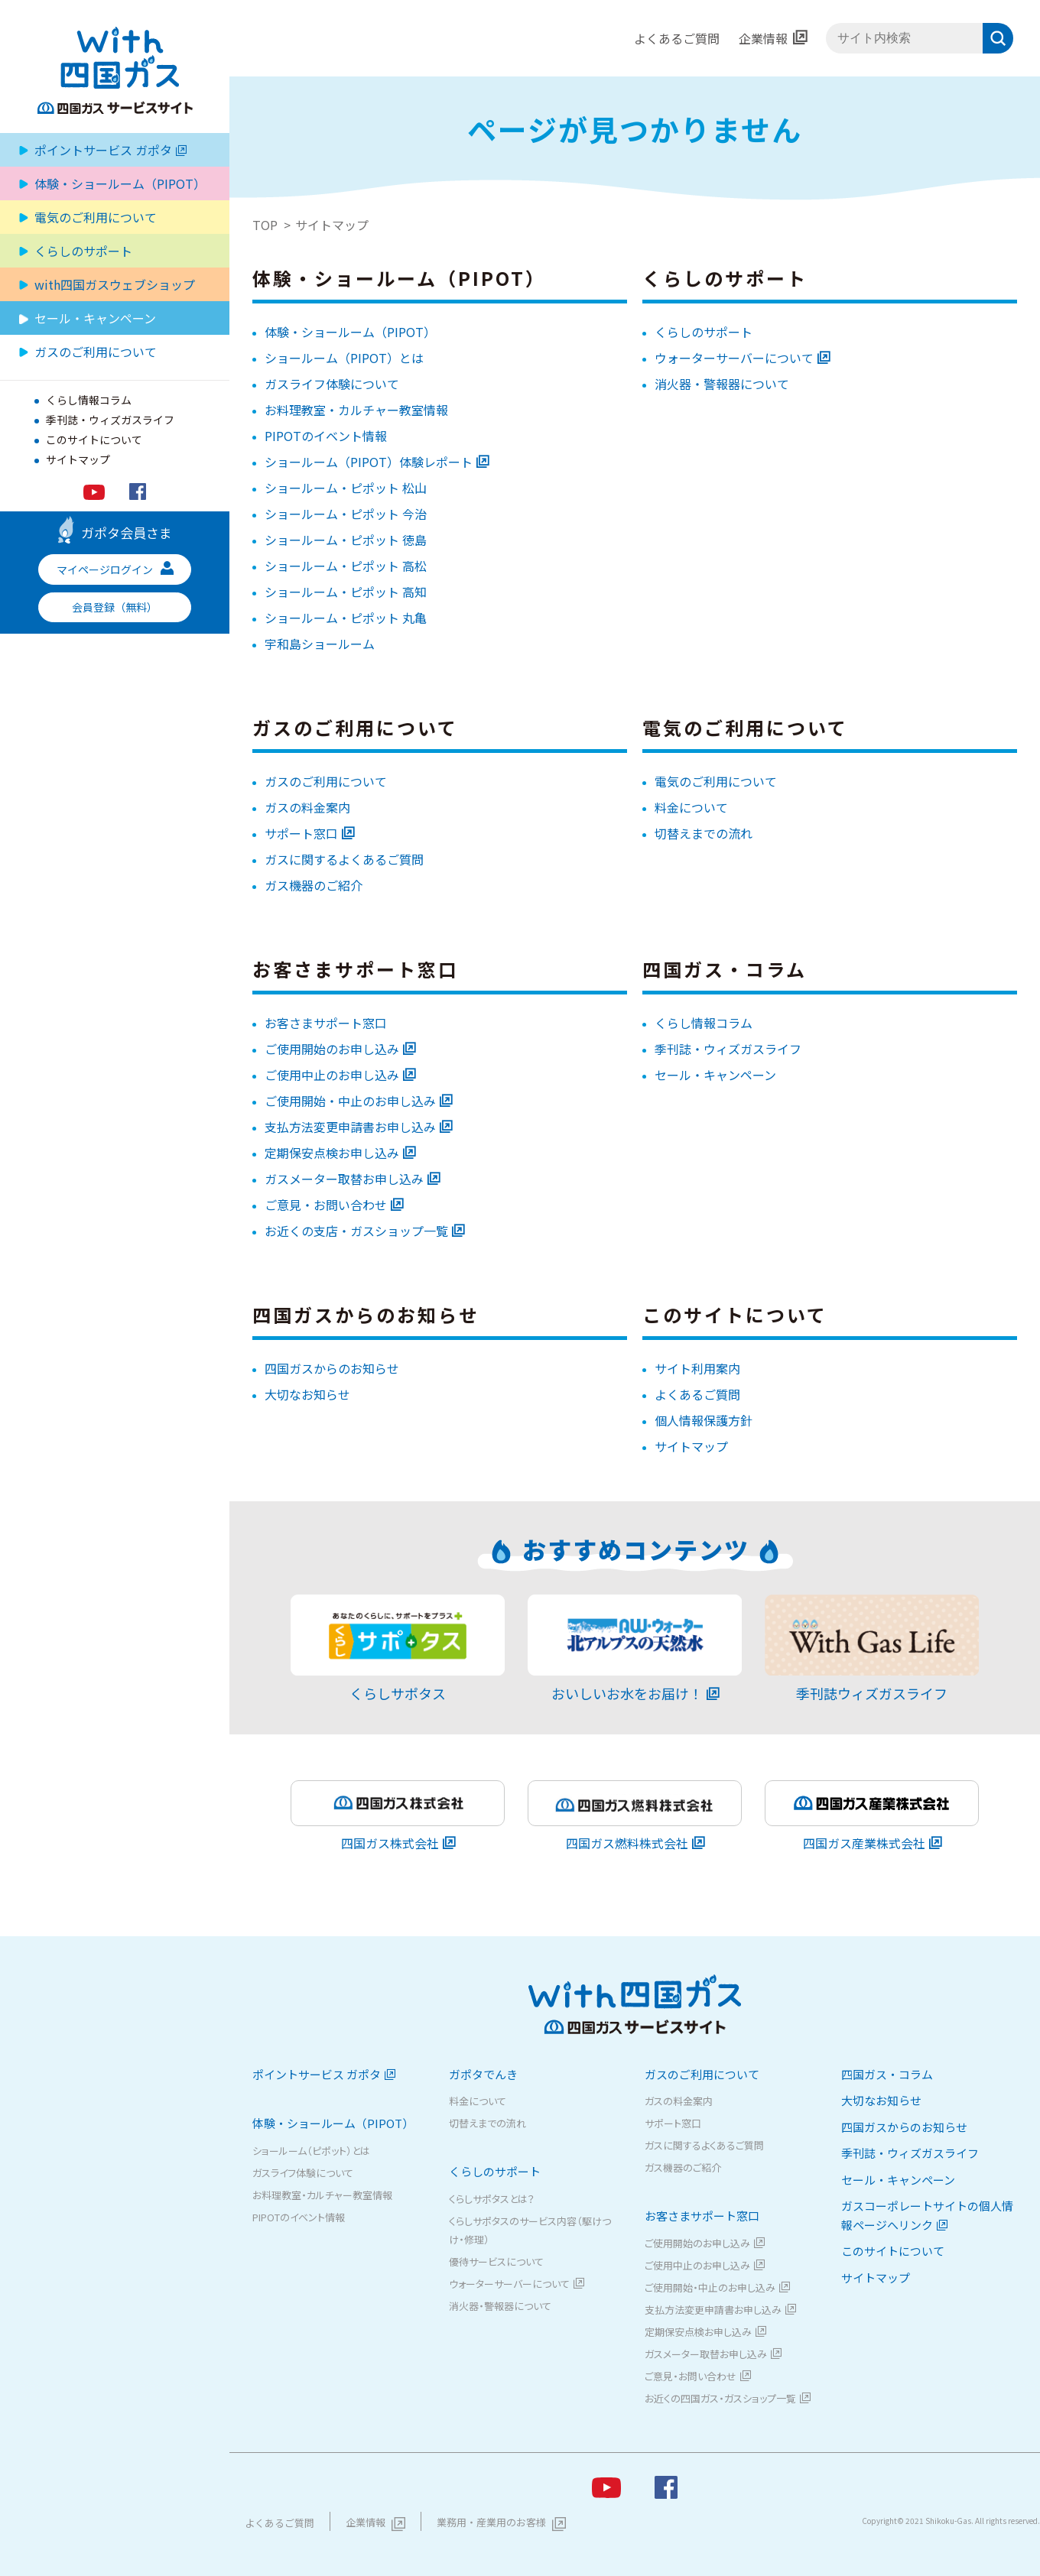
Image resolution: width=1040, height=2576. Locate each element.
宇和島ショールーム (320, 643)
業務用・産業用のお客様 (491, 2522)
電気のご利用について (95, 217)
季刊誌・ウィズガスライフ (110, 419)
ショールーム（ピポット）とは (311, 2150)
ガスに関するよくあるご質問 (344, 859)
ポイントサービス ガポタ (110, 150)
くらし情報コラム (89, 399)
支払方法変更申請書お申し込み (350, 1127)
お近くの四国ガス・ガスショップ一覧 (720, 2398)
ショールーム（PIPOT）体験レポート (369, 462)
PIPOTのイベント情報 (326, 436)
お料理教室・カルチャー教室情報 (356, 410)
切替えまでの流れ (703, 833)
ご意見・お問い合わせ (326, 1205)
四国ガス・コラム (887, 2074)
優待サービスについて (496, 2261)
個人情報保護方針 (703, 1420)
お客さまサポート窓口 (326, 1023)
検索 (998, 38)
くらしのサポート (703, 332)
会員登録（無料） (115, 607)
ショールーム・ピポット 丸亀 (346, 617)
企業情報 (763, 38)
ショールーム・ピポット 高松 (346, 565)
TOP (265, 225)
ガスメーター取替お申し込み (344, 1179)
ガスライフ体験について (332, 384)
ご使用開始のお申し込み (332, 1049)
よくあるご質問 (677, 38)
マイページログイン (115, 569)
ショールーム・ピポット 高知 (346, 591)
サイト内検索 (825, 38)
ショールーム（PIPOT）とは (344, 358)
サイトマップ (78, 459)
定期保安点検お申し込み (332, 1153)
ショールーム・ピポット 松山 (346, 488)
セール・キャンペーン (95, 318)
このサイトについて (94, 439)
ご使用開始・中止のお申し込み (350, 1101)
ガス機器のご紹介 (313, 885)
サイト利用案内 (697, 1368)
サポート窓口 (301, 833)
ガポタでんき (483, 2074)
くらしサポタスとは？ (492, 2199)
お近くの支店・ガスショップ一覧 (356, 1230)
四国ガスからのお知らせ (332, 1368)
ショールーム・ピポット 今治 (346, 513)
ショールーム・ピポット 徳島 (346, 539)
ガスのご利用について (326, 781)
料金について (691, 807)
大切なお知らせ (307, 1394)
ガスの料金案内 (307, 807)
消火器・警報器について (722, 384)
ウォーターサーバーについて (734, 358)
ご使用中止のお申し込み (332, 1075)
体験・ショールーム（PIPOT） (350, 332)
